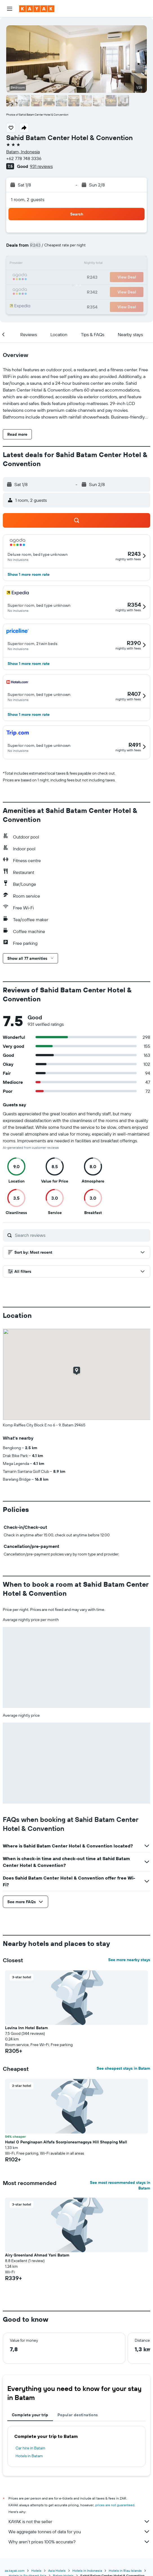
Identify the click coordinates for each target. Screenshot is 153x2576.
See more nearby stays (129, 1959)
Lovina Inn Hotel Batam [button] (26, 2027)
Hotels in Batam (29, 2455)
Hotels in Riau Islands (125, 2570)
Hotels (36, 2570)
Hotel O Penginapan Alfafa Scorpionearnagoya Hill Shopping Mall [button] (66, 2142)
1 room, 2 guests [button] (27, 199)
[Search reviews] (81, 1235)
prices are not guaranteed (114, 2505)
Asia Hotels (57, 2570)
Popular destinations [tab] (77, 2414)
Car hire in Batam (30, 2448)
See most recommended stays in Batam (120, 2185)
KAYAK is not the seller (79, 2521)
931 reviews (41, 166)
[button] (9, 9)
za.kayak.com (15, 2570)
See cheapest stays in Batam (123, 2068)
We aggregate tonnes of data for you (79, 2531)
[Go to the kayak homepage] (36, 8)
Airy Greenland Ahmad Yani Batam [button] (37, 2255)
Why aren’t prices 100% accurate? (79, 2541)
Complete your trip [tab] (30, 2414)
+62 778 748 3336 (23, 158)
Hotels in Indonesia (87, 2570)
